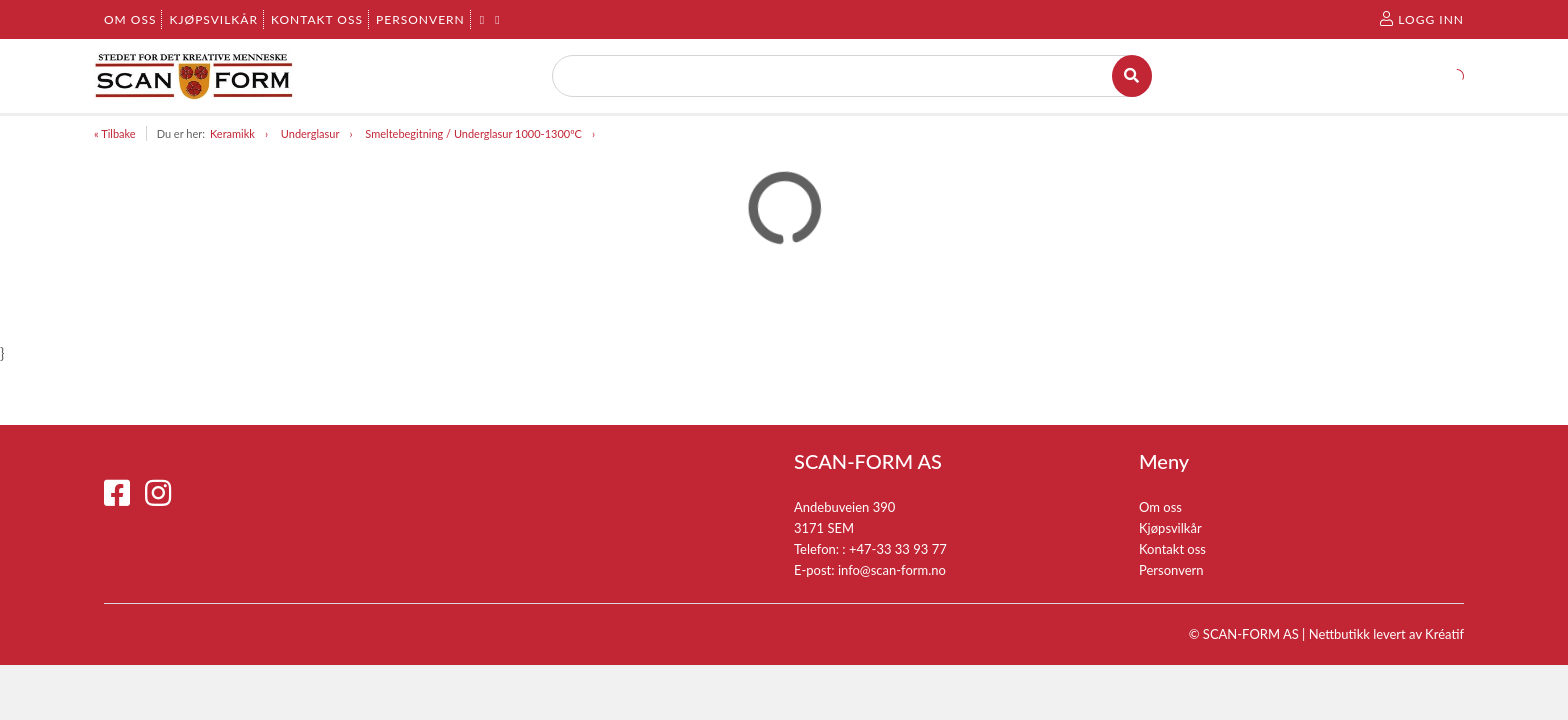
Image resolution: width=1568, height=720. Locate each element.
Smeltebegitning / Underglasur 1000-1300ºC (473, 133)
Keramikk (232, 133)
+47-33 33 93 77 (898, 549)
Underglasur (310, 133)
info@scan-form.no (892, 570)
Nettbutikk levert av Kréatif (1386, 634)
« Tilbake (115, 133)
